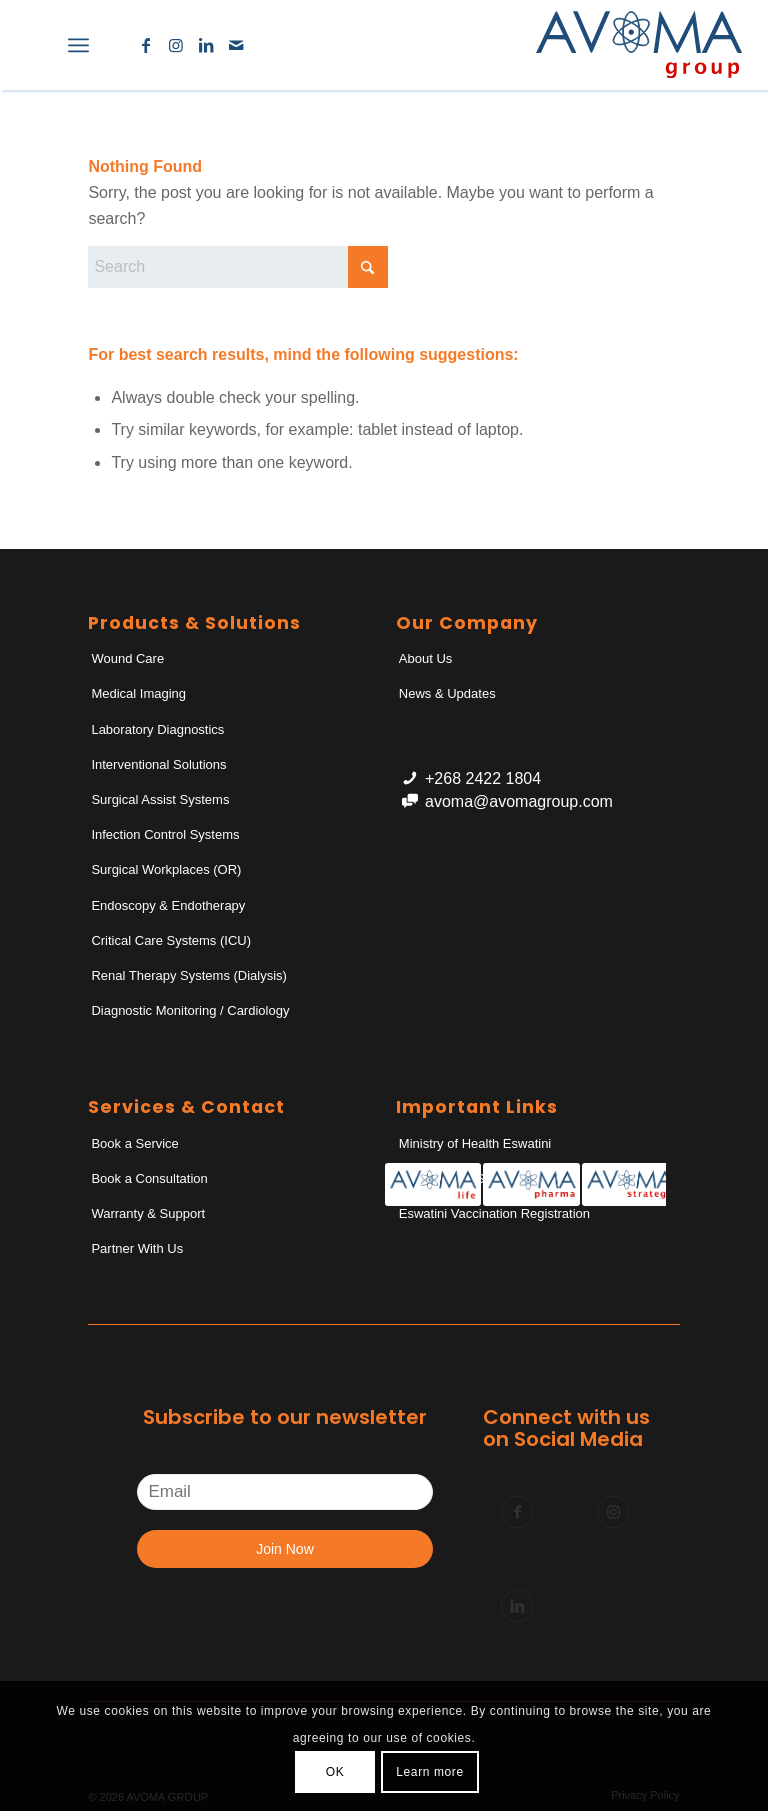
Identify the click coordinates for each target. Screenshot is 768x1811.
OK (335, 1772)
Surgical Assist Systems (160, 799)
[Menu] (78, 45)
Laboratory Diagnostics (157, 729)
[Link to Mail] (236, 45)
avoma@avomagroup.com (519, 801)
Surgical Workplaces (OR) (166, 869)
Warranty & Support (148, 1213)
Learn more (429, 1772)
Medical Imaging (138, 693)
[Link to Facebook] (146, 45)
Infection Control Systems (165, 834)
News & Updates (447, 693)
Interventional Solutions (158, 764)
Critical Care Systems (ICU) (171, 940)
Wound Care (127, 658)
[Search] (34, 45)
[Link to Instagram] (176, 45)
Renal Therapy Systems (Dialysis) (189, 975)
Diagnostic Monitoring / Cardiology (190, 1010)
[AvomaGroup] (639, 45)
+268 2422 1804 (483, 778)
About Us (425, 658)
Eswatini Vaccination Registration (494, 1213)
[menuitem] (34, 45)
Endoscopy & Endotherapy (168, 905)
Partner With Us (137, 1248)
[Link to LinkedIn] (206, 45)
